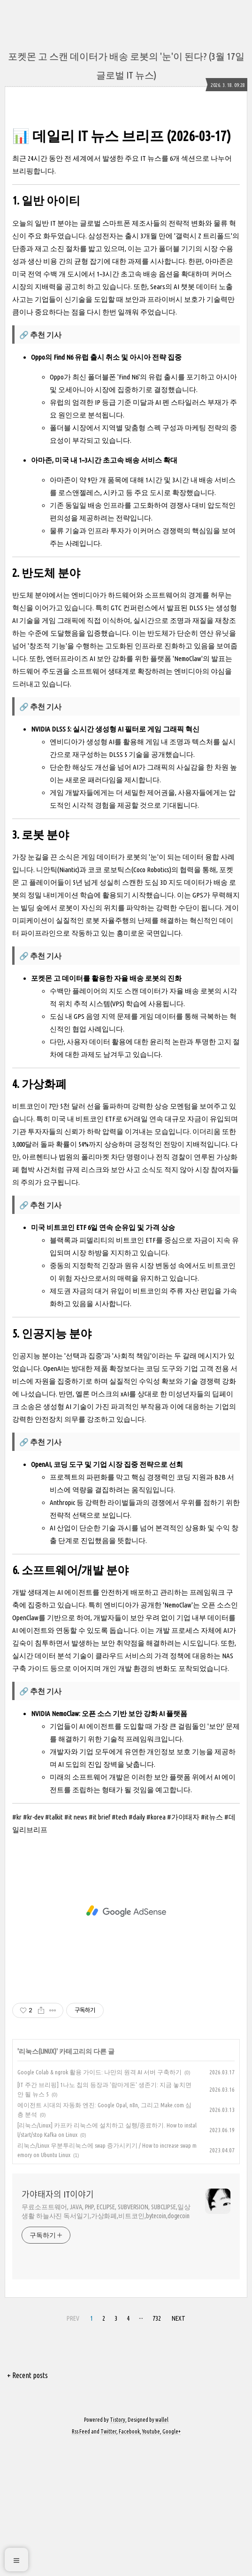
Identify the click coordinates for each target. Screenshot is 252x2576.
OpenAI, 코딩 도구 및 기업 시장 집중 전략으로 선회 (107, 1596)
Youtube (151, 2563)
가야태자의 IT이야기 (58, 2326)
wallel (161, 2551)
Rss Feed (81, 2563)
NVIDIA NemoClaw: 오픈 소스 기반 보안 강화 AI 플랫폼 (109, 1845)
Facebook (129, 2563)
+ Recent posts (27, 2507)
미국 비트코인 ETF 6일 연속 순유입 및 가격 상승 (103, 1359)
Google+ (171, 2563)
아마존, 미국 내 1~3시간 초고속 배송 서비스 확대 (104, 592)
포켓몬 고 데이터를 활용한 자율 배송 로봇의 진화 (106, 1110)
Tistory (117, 2551)
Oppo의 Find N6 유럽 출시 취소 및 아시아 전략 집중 (106, 489)
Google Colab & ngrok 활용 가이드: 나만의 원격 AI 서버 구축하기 (99, 2203)
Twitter (108, 2563)
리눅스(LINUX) (37, 2183)
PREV (73, 2450)
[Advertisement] (126, 186)
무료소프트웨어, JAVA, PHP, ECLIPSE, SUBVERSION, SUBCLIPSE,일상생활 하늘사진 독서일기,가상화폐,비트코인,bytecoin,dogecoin (106, 2343)
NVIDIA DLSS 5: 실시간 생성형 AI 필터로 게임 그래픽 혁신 (115, 861)
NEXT (178, 2450)
